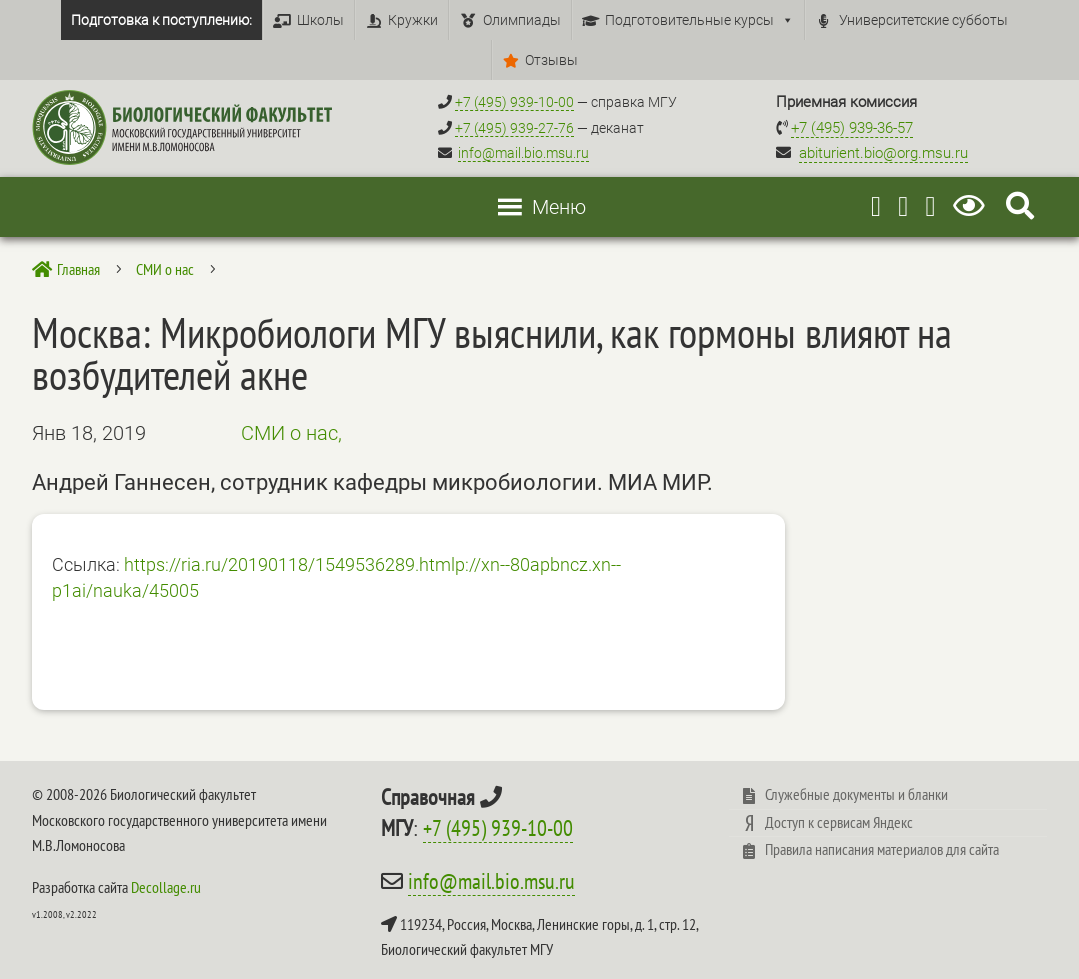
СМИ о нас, (291, 433)
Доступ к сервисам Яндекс (839, 822)
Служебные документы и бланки (856, 794)
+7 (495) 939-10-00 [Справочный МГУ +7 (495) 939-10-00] (514, 102)
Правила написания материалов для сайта (882, 849)
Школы (320, 20)
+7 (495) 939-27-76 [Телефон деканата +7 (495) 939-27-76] (514, 128)
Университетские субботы (923, 20)
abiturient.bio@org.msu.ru (883, 153)
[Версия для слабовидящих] (972, 206)
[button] (559, 207)
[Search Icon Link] (1020, 206)
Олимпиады (522, 20)
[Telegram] (876, 206)
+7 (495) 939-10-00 (498, 828)
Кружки (413, 20)
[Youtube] (903, 206)
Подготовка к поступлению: (161, 20)
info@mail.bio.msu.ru (523, 153)
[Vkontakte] (930, 206)
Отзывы (551, 60)
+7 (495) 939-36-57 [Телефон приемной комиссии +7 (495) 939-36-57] (852, 128)
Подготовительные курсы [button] (699, 20)
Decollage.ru (166, 887)
